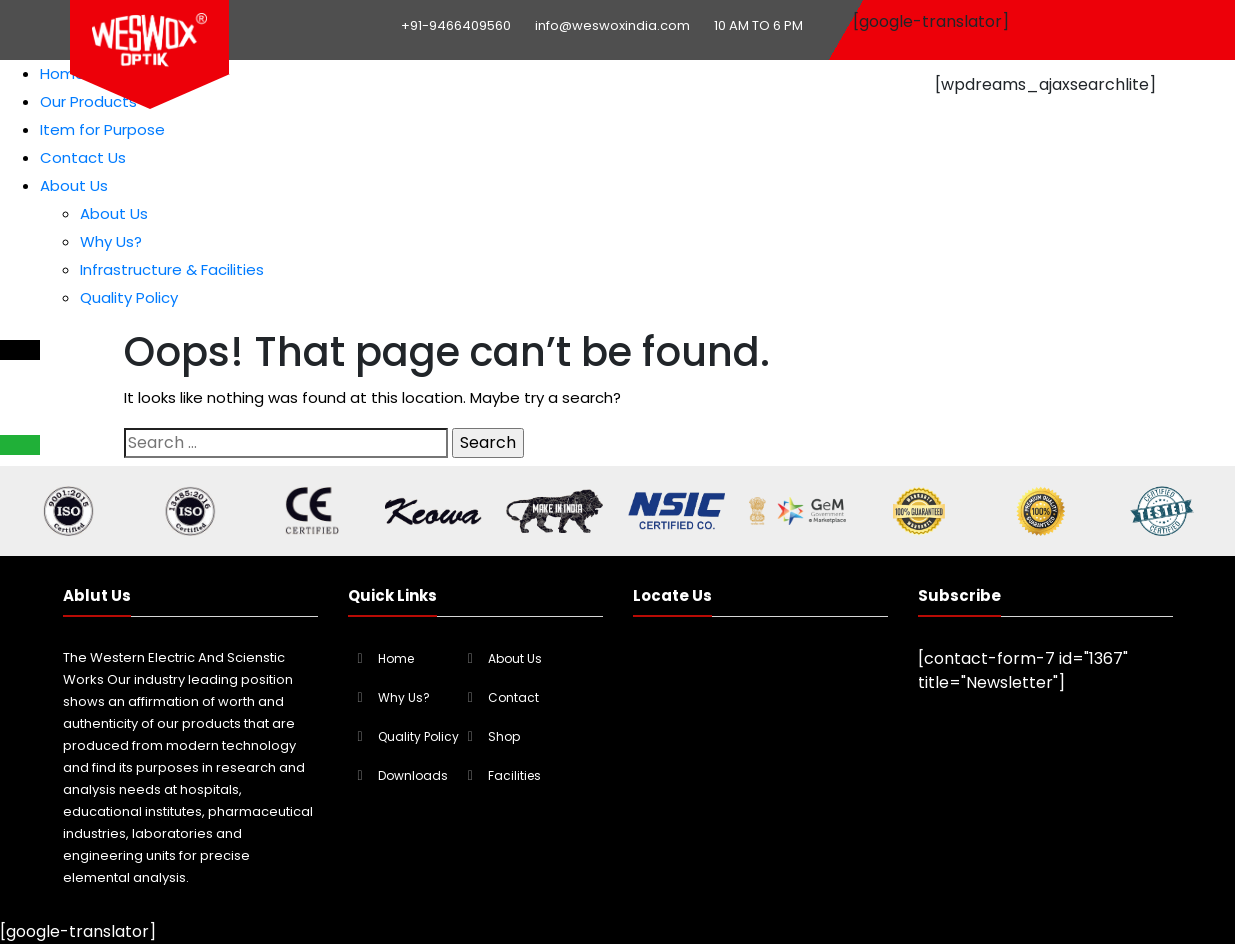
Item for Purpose (102, 129)
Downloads (413, 775)
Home (62, 73)
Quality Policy (129, 297)
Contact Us (83, 157)
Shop (504, 736)
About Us (74, 185)
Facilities (514, 775)
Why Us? (111, 241)
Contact (513, 697)
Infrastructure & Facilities (172, 269)
